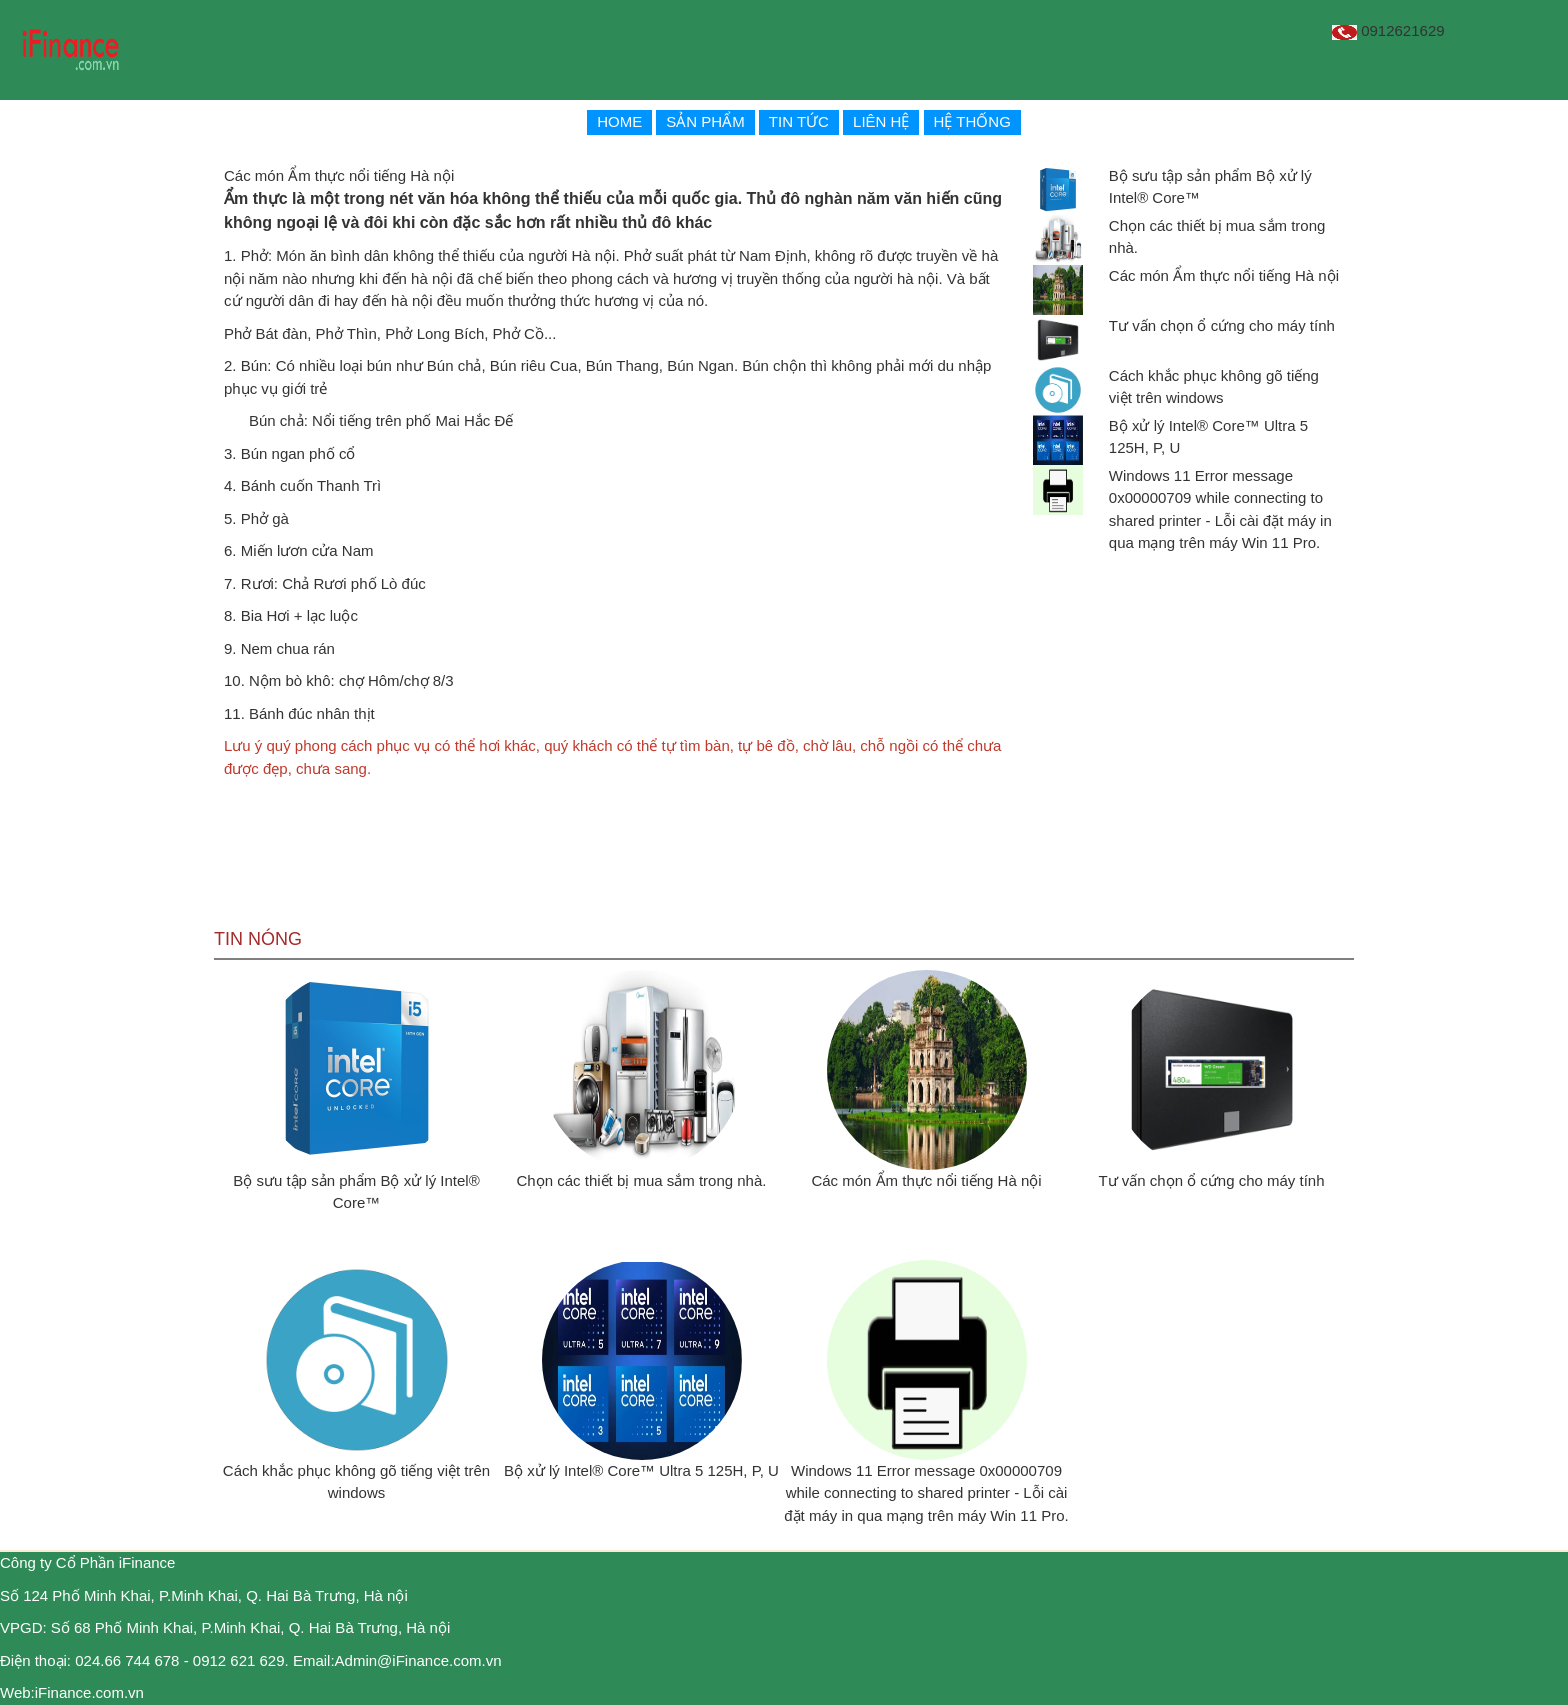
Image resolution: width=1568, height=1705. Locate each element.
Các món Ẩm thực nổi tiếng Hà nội (1224, 275)
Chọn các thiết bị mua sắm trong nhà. (642, 1180)
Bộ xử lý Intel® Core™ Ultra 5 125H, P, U (641, 1470)
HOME (619, 121)
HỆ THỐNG (972, 121)
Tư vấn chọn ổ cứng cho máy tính (1222, 325)
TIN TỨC (799, 121)
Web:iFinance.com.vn (72, 1692)
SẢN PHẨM (705, 121)
